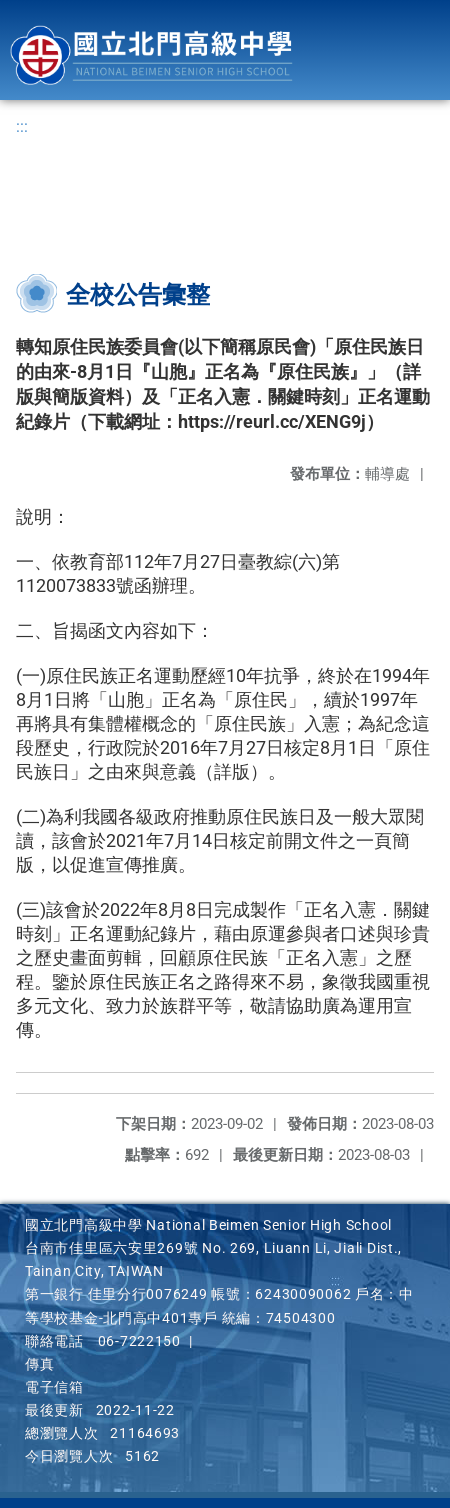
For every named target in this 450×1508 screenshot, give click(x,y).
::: (22, 126)
